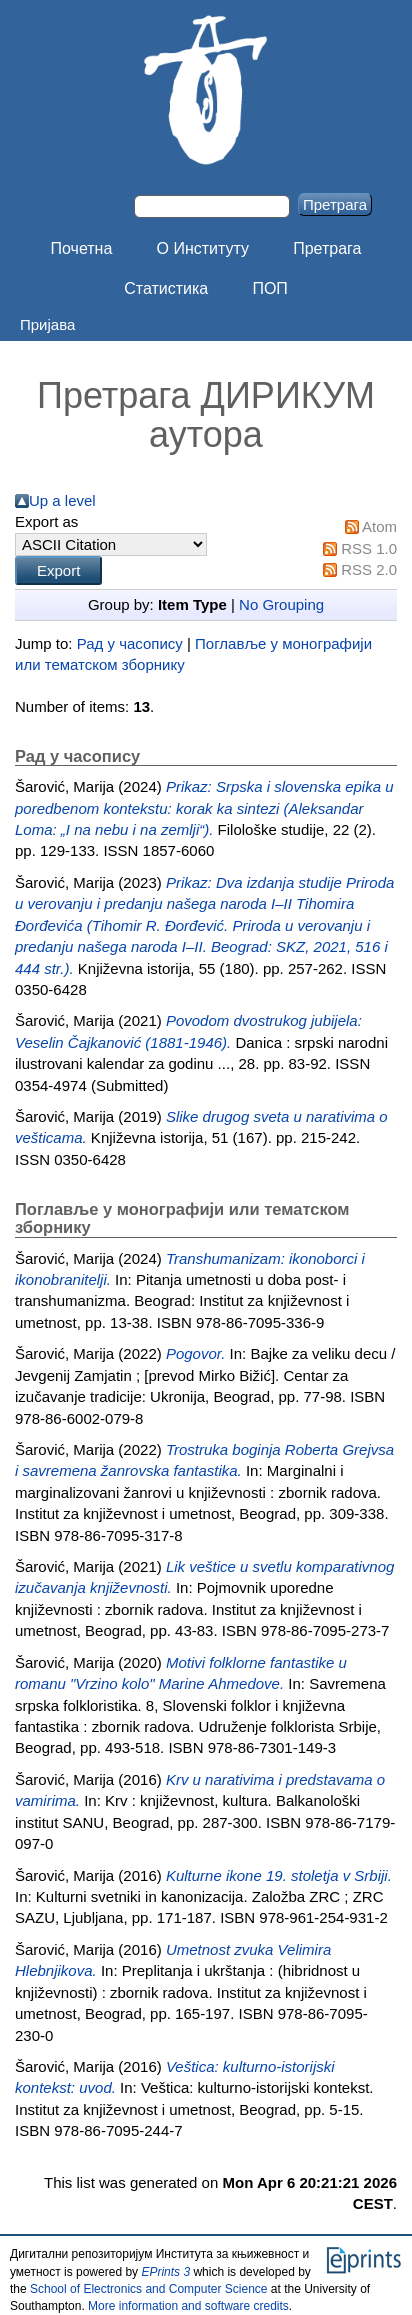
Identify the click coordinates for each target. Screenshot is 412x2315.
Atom (379, 526)
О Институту (203, 248)
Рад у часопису (130, 643)
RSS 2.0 (369, 569)
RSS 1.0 (369, 548)
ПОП (269, 288)
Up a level (62, 500)
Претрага (327, 248)
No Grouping (281, 604)
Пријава (47, 324)
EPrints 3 (165, 2272)
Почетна (82, 248)
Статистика (166, 288)
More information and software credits (188, 2306)
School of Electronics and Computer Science (148, 2289)
